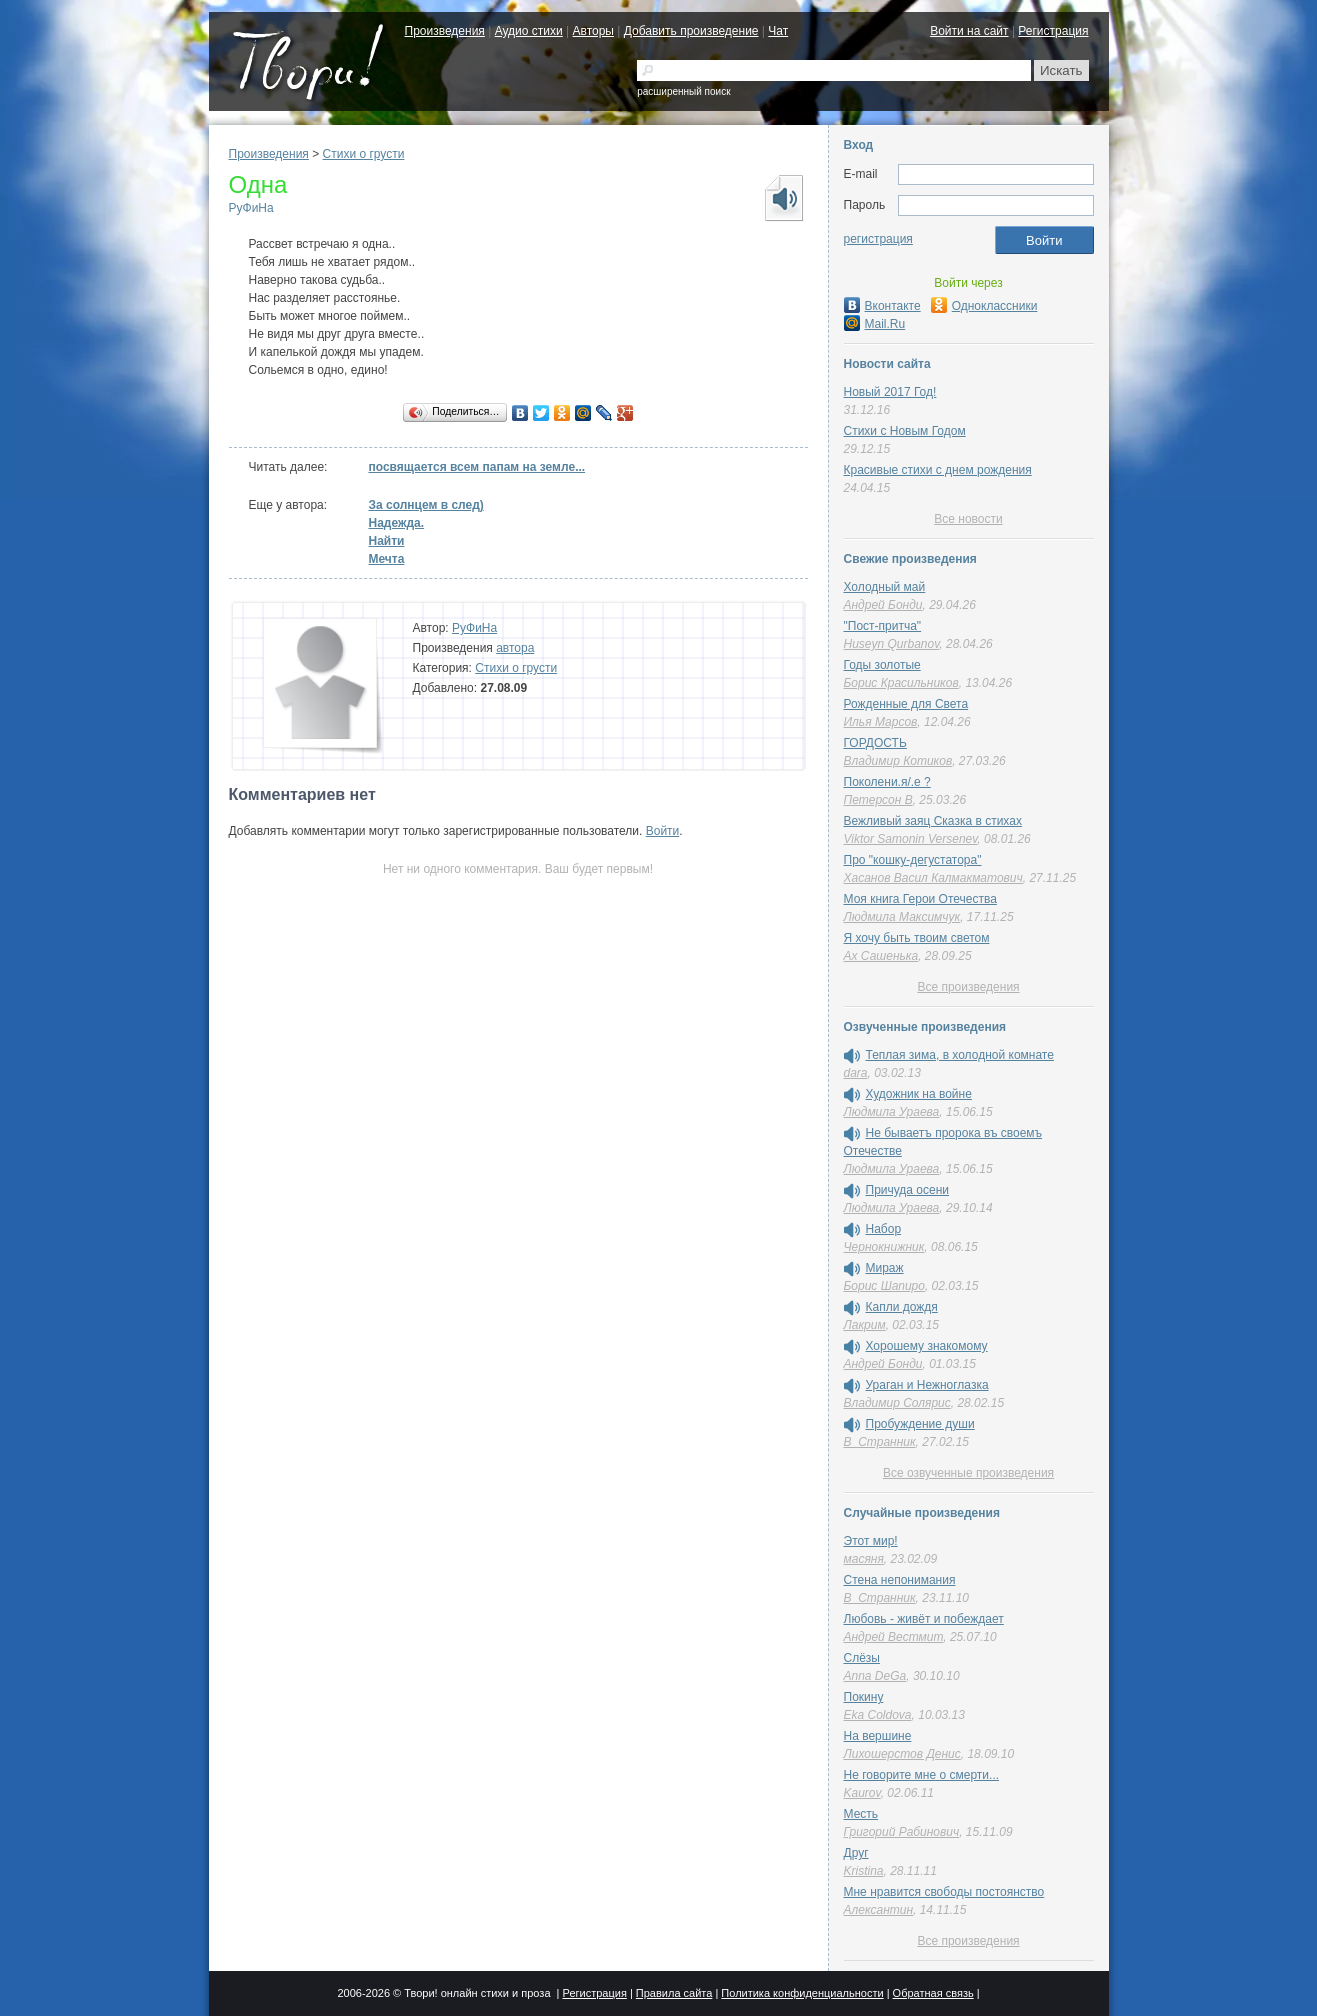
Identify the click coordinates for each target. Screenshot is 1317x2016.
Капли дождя (902, 1307)
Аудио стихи (529, 31)
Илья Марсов (881, 722)
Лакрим (865, 1325)
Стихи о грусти (364, 154)
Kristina (864, 1871)
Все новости (968, 519)
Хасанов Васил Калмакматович (933, 878)
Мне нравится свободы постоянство (944, 1892)
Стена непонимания (900, 1580)
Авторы (593, 31)
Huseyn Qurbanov (892, 644)
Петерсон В (878, 800)
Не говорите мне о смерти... (922, 1775)
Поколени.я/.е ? (887, 782)
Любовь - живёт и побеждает (924, 1619)
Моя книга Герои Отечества (920, 899)
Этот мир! (871, 1541)
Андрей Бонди (883, 605)
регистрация (878, 239)
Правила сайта (674, 1993)
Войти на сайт (969, 31)
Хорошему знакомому (927, 1346)
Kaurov (862, 1793)
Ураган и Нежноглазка (927, 1385)
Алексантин (879, 1910)
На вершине (878, 1736)
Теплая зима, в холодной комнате (960, 1055)
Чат (778, 31)
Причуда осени (908, 1190)
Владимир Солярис (897, 1403)
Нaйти (387, 541)
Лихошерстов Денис (902, 1754)
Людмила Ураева (892, 1112)
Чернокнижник (884, 1247)
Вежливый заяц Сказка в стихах (933, 821)
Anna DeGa (875, 1676)
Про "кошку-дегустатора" (913, 860)
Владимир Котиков (898, 761)
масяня (864, 1559)
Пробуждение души (920, 1424)
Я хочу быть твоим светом (917, 938)
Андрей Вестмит (894, 1637)
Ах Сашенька (881, 956)
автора (515, 648)
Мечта (387, 559)
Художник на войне (919, 1094)
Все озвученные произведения (968, 1473)
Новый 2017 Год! (890, 392)
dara (856, 1073)
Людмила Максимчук (902, 917)
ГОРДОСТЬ (875, 743)
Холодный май (885, 587)
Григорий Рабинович (902, 1832)
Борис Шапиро (884, 1286)
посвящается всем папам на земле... (477, 467)
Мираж (885, 1268)
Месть (861, 1814)
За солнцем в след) (426, 505)
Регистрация (1053, 31)
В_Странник (880, 1442)
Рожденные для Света (906, 704)
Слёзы (862, 1658)
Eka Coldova (878, 1715)
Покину (864, 1697)
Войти (663, 831)
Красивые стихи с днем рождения (938, 470)
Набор (884, 1229)
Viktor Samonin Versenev (911, 839)
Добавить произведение (691, 31)
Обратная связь (933, 1993)
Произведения (445, 31)
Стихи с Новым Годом (905, 431)
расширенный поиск (683, 91)
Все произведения (968, 987)
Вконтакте (882, 306)
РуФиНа (251, 208)
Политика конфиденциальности (802, 1993)
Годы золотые (882, 665)
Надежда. (397, 523)
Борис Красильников (901, 683)
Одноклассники (984, 306)
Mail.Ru (875, 324)
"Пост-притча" (883, 626)
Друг (856, 1853)
